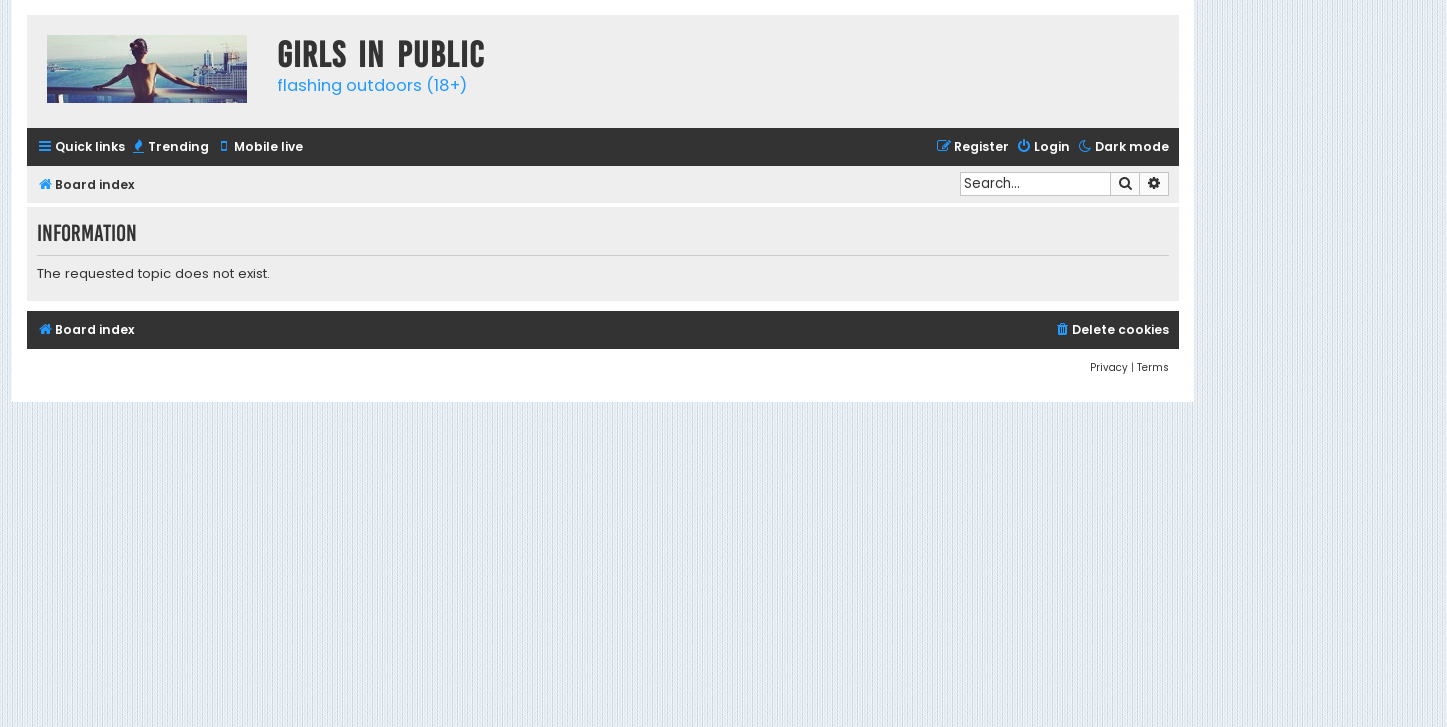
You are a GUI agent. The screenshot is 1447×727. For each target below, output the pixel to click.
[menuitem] (169, 147)
